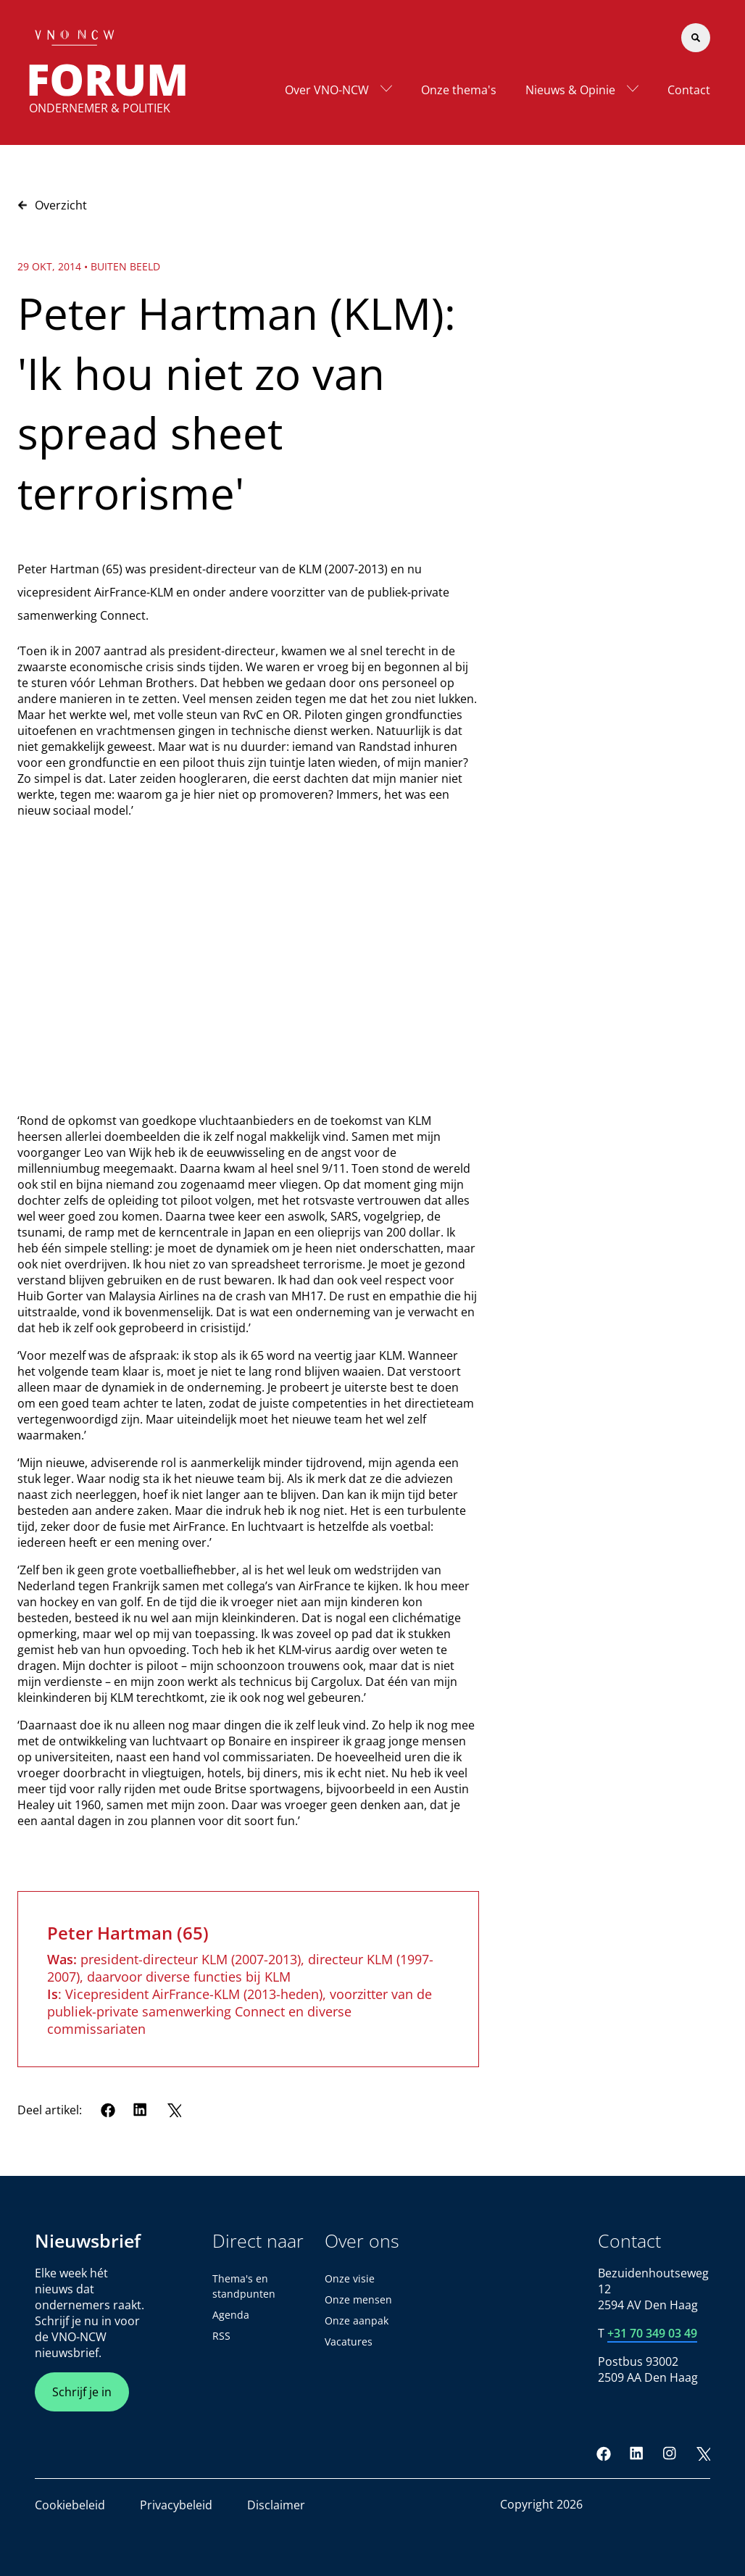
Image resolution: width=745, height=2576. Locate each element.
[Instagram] (669, 2453)
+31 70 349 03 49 (652, 2333)
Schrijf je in (82, 2392)
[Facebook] (108, 2110)
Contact (688, 90)
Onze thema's (458, 90)
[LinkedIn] (140, 2110)
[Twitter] (174, 2110)
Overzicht (52, 205)
